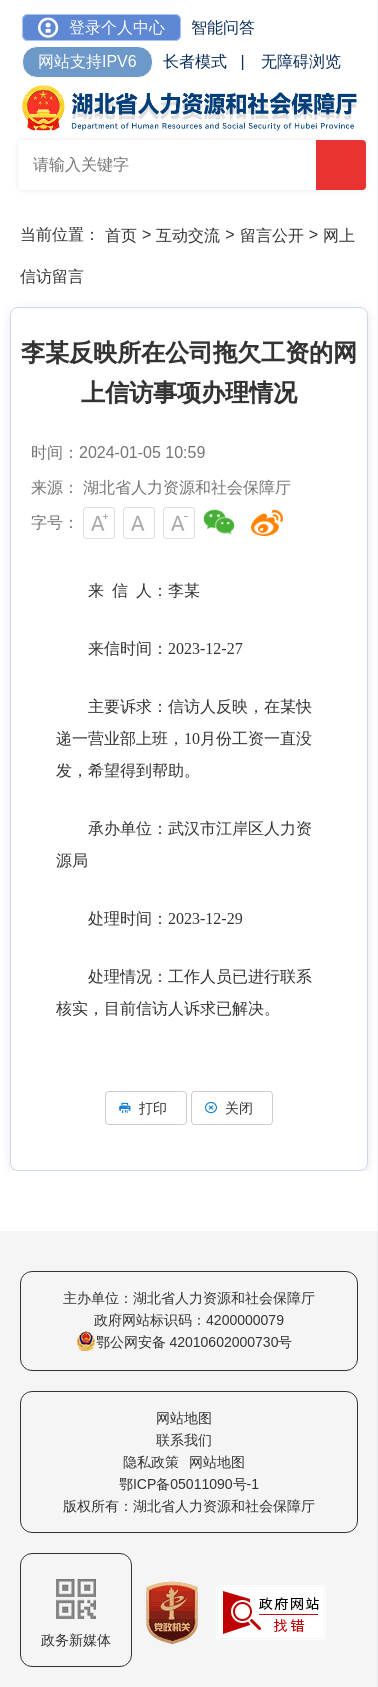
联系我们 (184, 1440)
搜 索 (342, 167)
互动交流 (188, 235)
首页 (121, 235)
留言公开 (272, 235)
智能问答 (223, 27)
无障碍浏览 (301, 61)
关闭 (232, 1108)
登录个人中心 (101, 27)
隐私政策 (151, 1462)
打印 (146, 1108)
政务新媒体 (76, 1613)
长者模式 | (204, 61)
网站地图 (184, 1418)
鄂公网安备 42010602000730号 (184, 1342)
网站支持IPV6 (87, 61)
